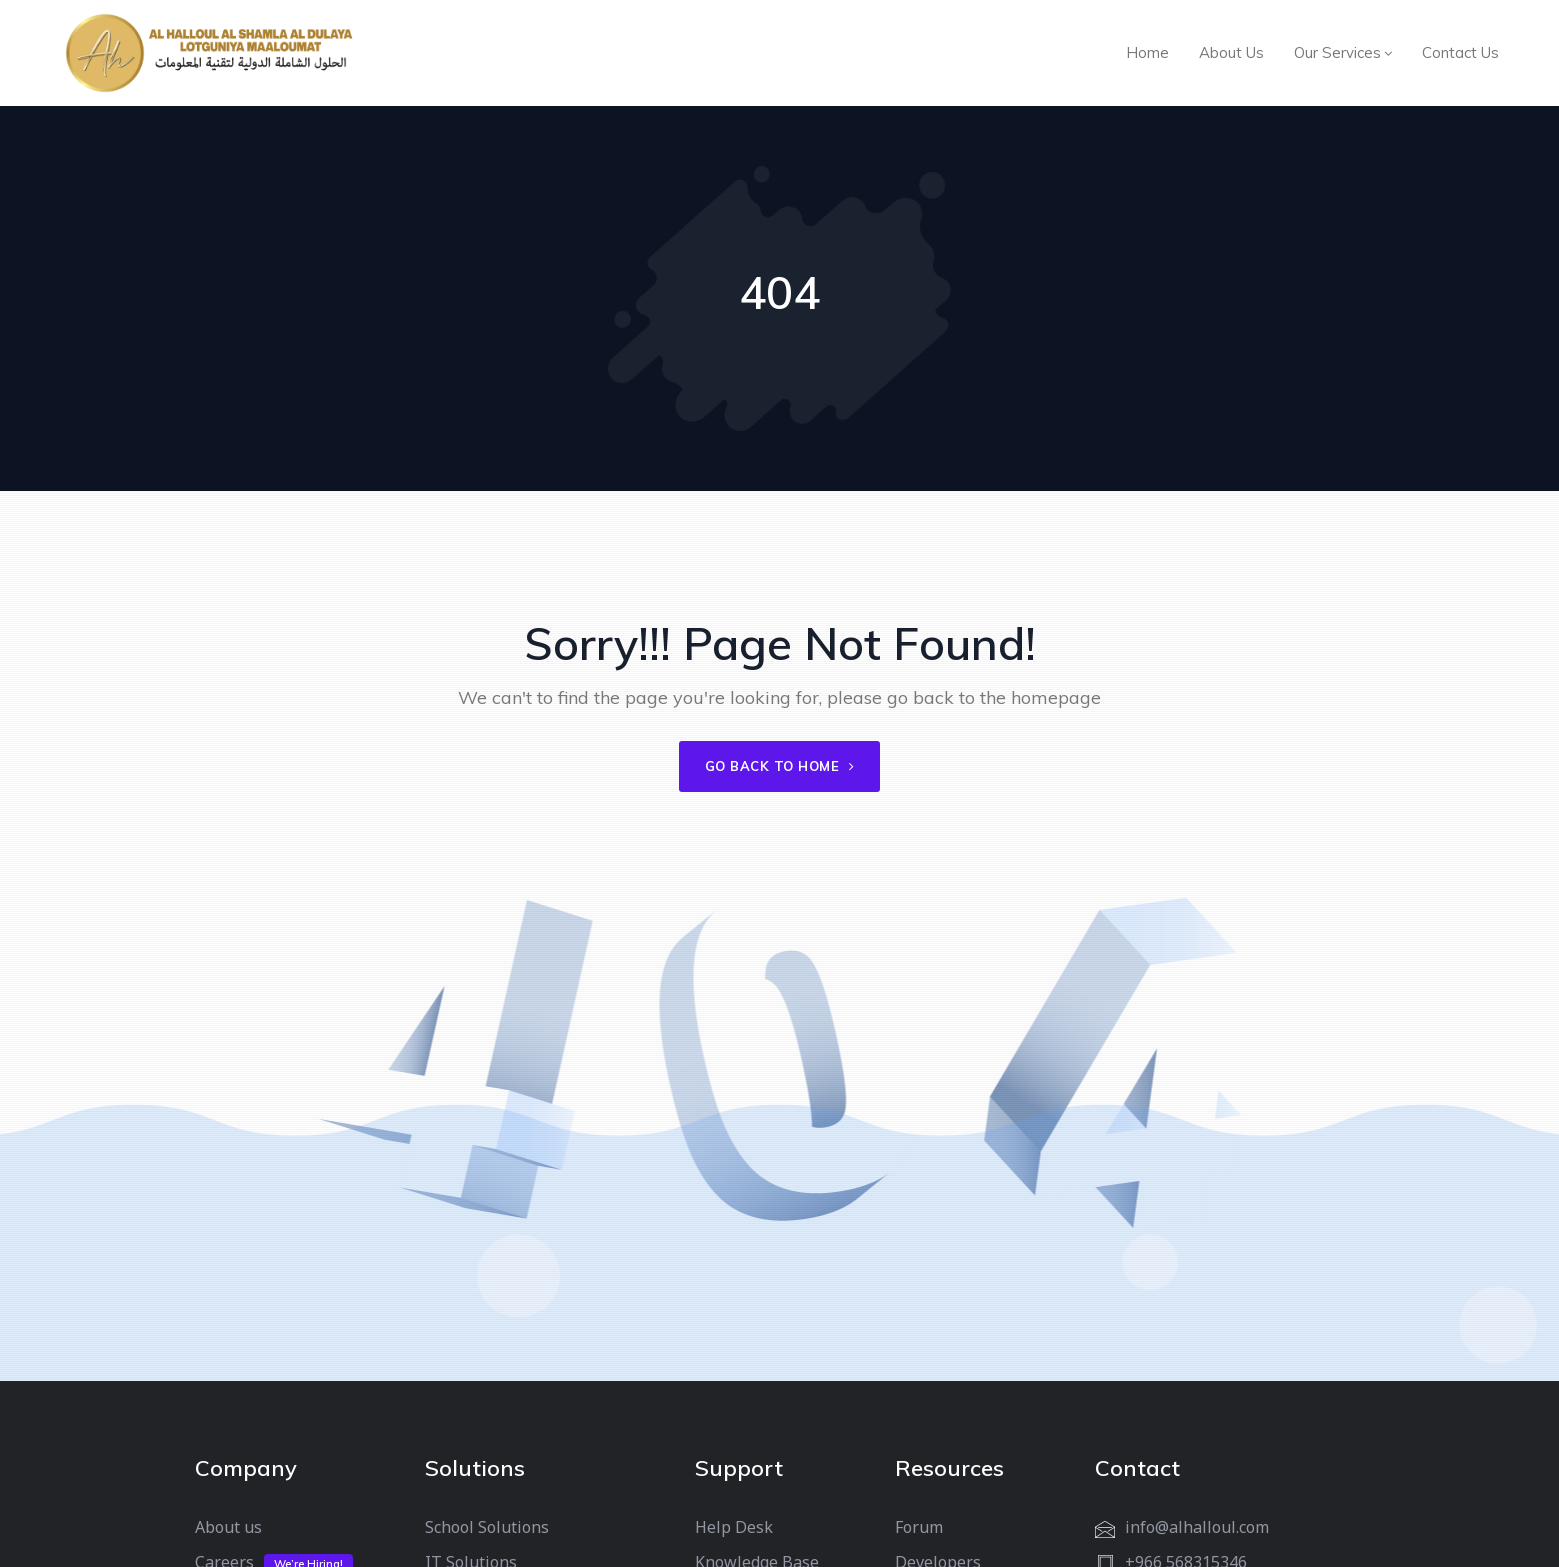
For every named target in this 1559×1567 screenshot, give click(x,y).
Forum (919, 1527)
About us (228, 1527)
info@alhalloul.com (1197, 1527)
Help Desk (734, 1527)
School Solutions (487, 1527)
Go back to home (780, 766)
